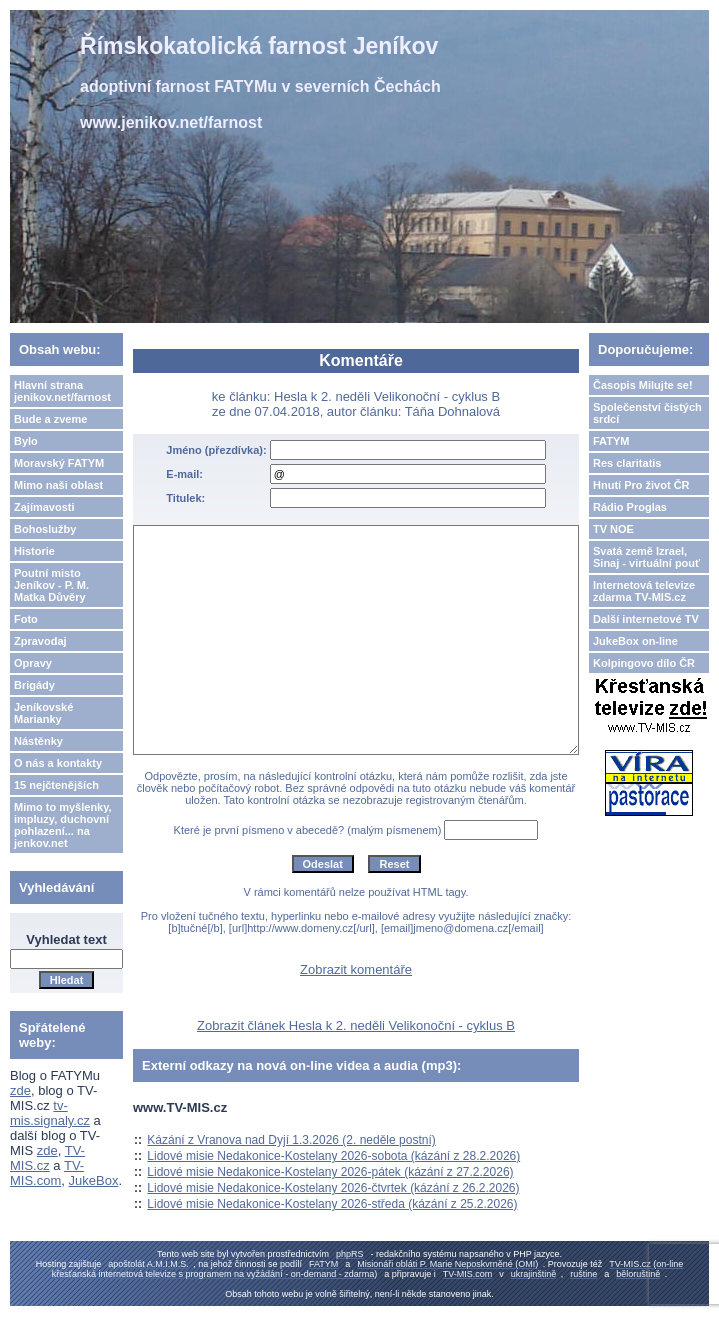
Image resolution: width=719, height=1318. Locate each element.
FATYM (611, 441)
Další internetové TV (646, 619)
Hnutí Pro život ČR (641, 485)
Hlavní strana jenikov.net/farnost (62, 391)
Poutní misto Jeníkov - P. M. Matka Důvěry (51, 585)
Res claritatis (627, 463)
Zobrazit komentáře (356, 969)
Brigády (34, 685)
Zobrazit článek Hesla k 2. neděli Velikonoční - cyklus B (356, 1025)
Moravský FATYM (59, 463)
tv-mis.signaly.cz (50, 1113)
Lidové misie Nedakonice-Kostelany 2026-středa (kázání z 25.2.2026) (332, 1204)
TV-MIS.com (47, 1173)
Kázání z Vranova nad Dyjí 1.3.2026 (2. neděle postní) (291, 1140)
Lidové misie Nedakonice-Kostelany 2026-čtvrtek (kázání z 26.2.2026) (333, 1188)
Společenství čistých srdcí (647, 413)
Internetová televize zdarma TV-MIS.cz (644, 591)
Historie (34, 551)
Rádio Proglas (630, 507)
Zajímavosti (44, 507)
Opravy (33, 663)
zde (20, 1090)
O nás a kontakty (58, 763)
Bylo (26, 441)
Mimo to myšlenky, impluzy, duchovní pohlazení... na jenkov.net (63, 825)
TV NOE (613, 529)
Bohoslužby (45, 529)
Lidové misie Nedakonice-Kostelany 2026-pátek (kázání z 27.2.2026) (330, 1172)
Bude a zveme (50, 419)
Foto (26, 619)
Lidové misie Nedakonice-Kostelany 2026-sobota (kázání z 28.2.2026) (333, 1156)
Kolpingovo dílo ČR (644, 663)
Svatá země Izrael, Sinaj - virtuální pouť (646, 557)
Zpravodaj (40, 641)
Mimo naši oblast (58, 485)
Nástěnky (38, 741)
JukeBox (94, 1180)
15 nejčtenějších (56, 785)
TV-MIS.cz (47, 1158)
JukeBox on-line (635, 641)
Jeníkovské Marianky (43, 713)
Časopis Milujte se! (643, 385)
